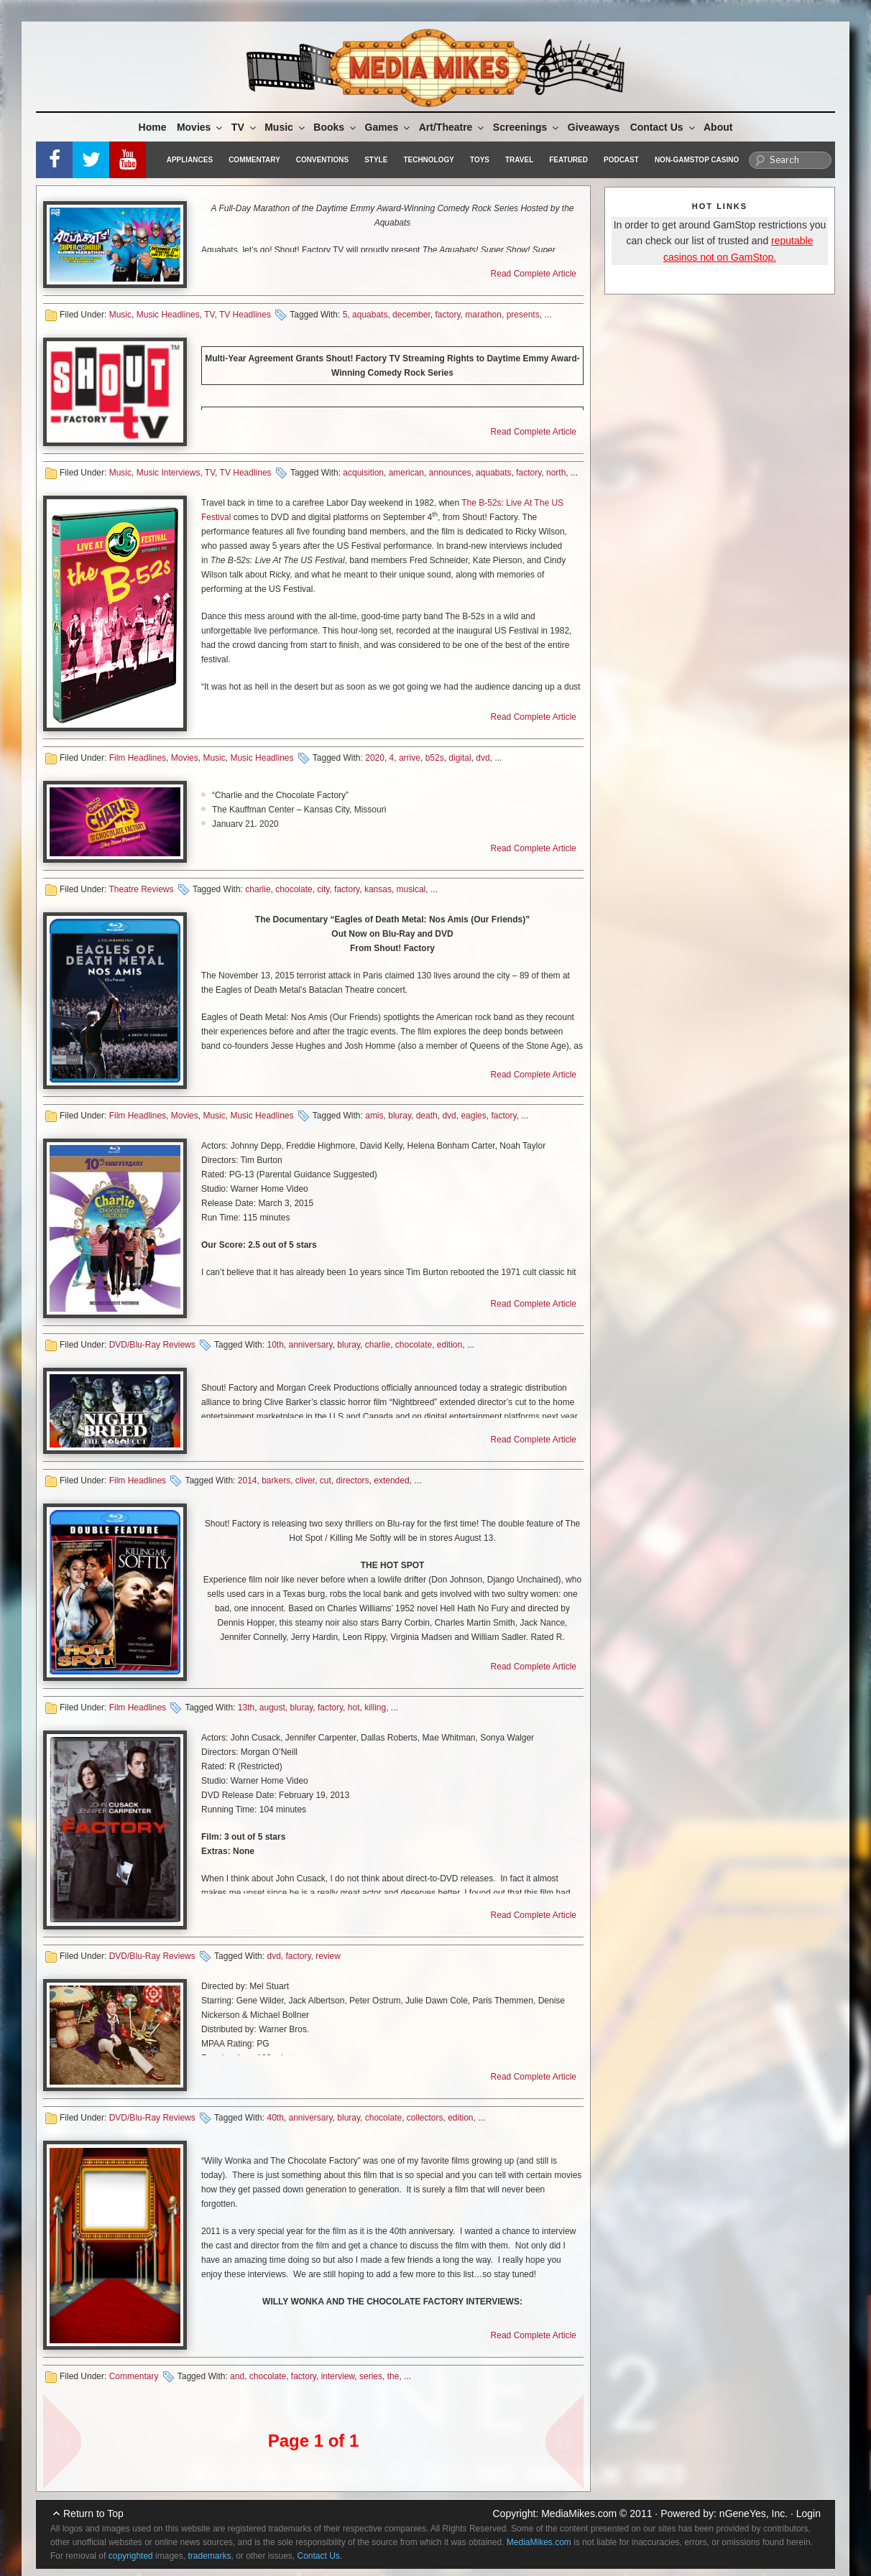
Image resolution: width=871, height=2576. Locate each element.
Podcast (621, 160)
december (411, 315)
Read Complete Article (533, 274)
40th (275, 2118)
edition (449, 1345)
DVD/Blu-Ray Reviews (152, 1345)
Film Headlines (137, 758)
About (718, 127)
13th (246, 1707)
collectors (425, 2118)
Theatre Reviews (141, 889)
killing (375, 1707)
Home (153, 127)
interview (338, 2376)
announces (450, 473)
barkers (276, 1480)
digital (459, 758)
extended (391, 1480)
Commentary (254, 160)
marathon (483, 315)
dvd (482, 758)
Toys (479, 160)
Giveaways (593, 127)
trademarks (209, 2556)
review (328, 1956)
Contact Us (663, 127)
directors (352, 1480)
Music (285, 127)
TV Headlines (245, 315)
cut (325, 1480)
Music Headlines (168, 315)
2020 (374, 758)
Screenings (527, 127)
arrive (409, 758)
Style (375, 160)
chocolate (293, 889)
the (393, 2376)
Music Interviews (169, 473)
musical (411, 889)
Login (808, 2513)
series (370, 2376)
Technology (428, 160)
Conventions (322, 160)
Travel (519, 160)
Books (335, 127)
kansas (378, 889)
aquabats (369, 315)
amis (374, 1116)
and (237, 2376)
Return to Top (93, 2513)
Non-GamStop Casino (697, 160)
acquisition (363, 473)
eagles (473, 1116)
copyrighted (131, 2556)
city (323, 889)
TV (244, 127)
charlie (257, 889)
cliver (305, 1480)
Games (389, 127)
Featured (568, 160)
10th (275, 1345)
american (406, 473)
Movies (200, 127)
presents (523, 315)
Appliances (190, 160)
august (272, 1707)
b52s (434, 758)
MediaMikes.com (579, 2513)
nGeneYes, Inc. (753, 2513)
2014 (247, 1480)
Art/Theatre (453, 127)
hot (354, 1707)
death (427, 1116)
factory (447, 315)
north (556, 473)
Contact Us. (320, 2556)
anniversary (310, 1345)
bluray (399, 1116)
